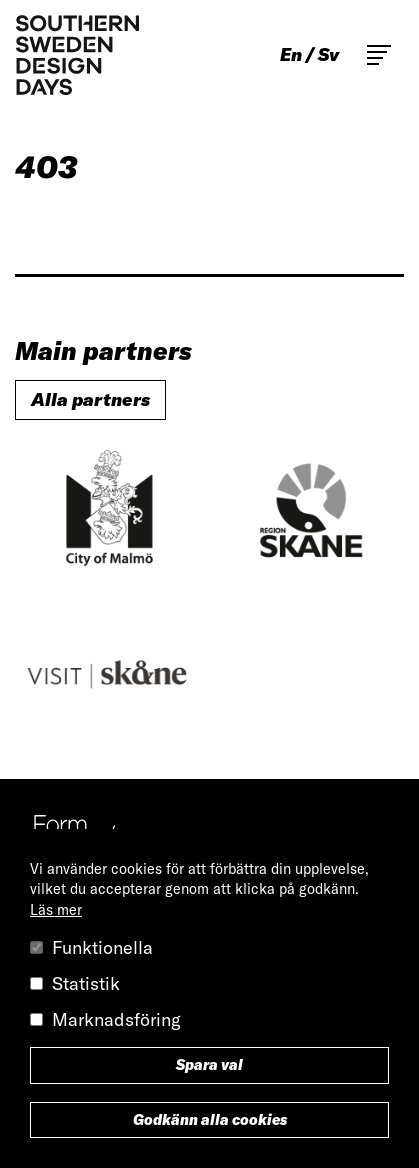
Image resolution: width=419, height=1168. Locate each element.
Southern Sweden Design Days (77, 55)
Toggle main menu (379, 55)
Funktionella (102, 947)
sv (328, 55)
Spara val (209, 1065)
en (291, 55)
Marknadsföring (116, 1019)
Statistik (86, 983)
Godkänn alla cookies (210, 1120)
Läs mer (56, 910)
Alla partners (90, 399)
